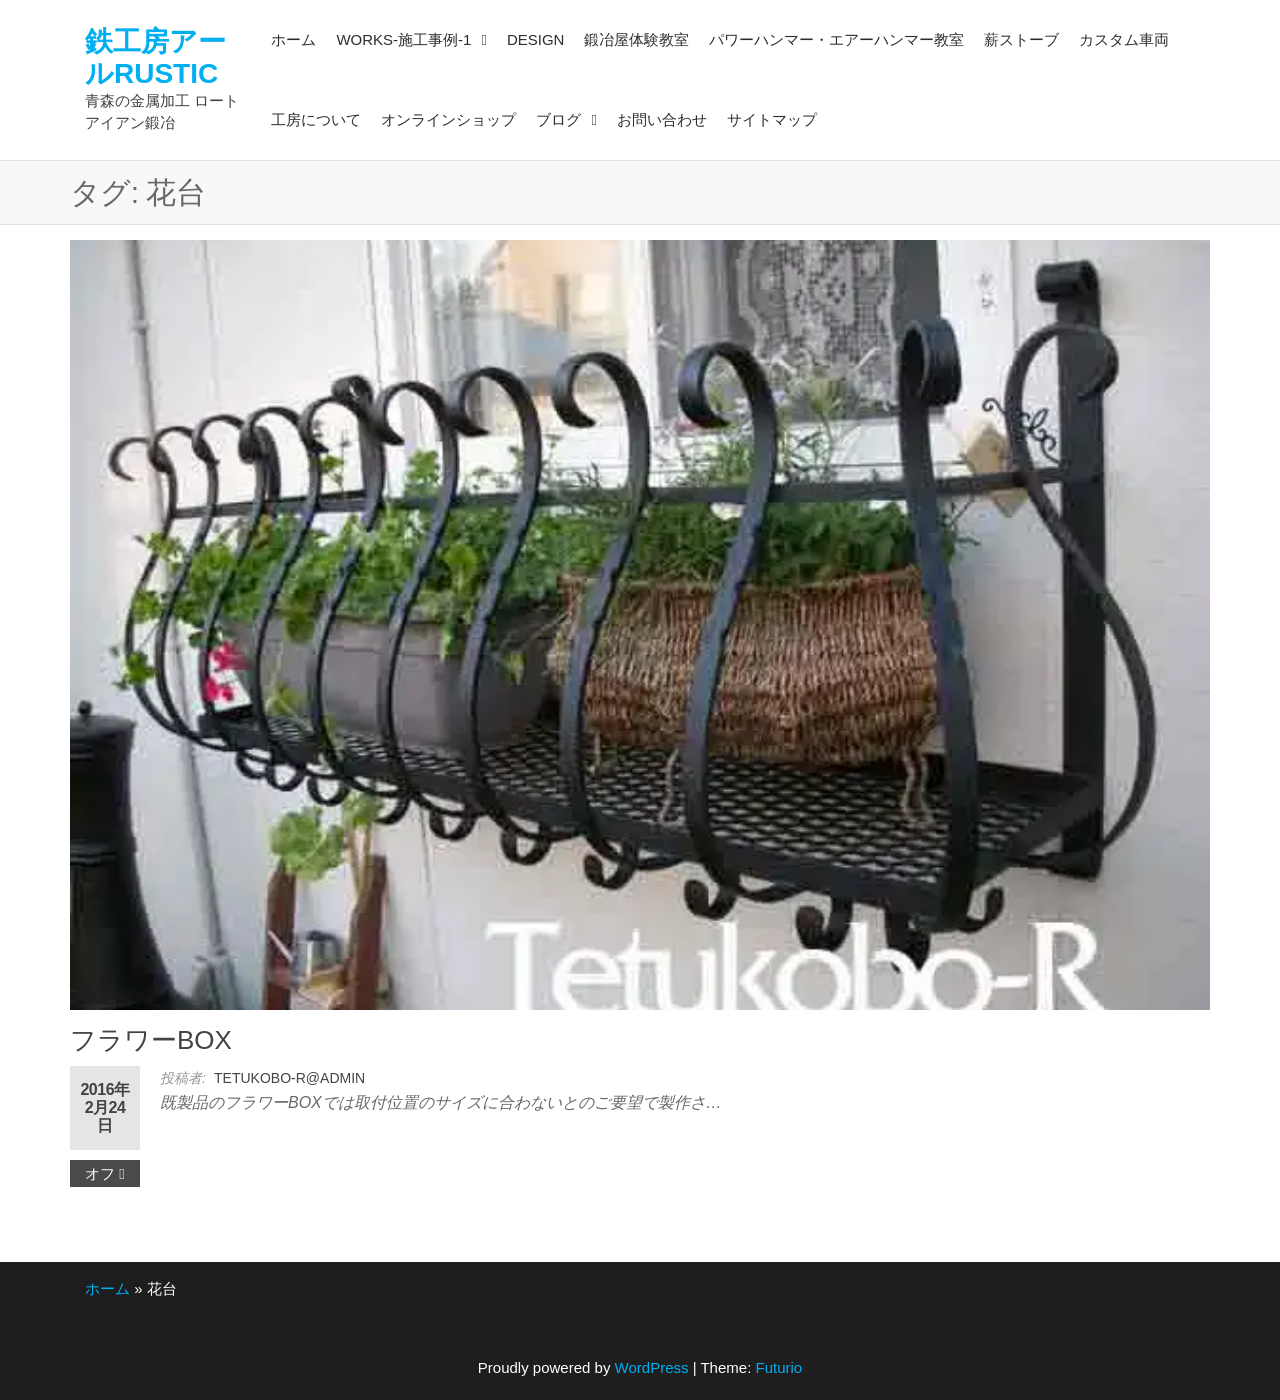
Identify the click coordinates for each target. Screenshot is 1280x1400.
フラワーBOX (151, 1040)
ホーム (107, 1288)
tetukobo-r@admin (289, 1078)
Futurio (778, 1367)
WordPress (652, 1367)
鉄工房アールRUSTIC (155, 57)
